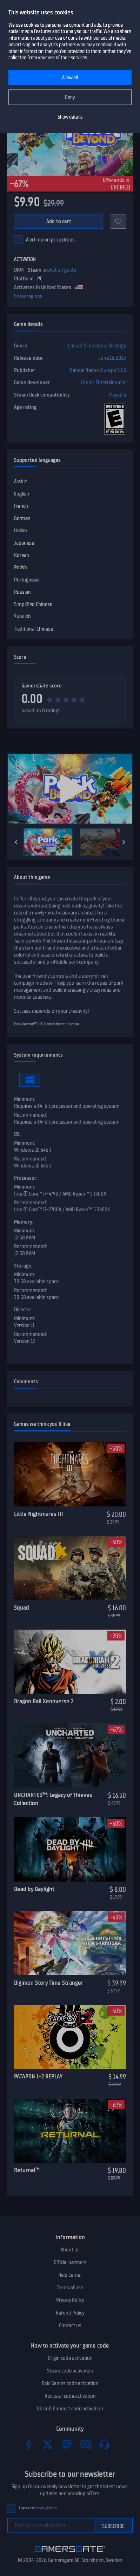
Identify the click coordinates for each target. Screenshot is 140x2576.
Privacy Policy (70, 2300)
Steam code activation (70, 2370)
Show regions (28, 296)
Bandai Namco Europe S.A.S (98, 370)
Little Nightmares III (38, 1514)
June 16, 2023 (112, 357)
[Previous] (16, 842)
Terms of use (70, 2287)
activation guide (59, 269)
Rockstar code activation (70, 2395)
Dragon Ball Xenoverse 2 (43, 1701)
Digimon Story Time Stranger (48, 1982)
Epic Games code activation (70, 2383)
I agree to (38, 2508)
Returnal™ (27, 2170)
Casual (75, 345)
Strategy (117, 345)
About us (70, 2249)
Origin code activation (70, 2358)
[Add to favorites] (118, 221)
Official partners (70, 2262)
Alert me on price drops (50, 239)
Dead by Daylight (34, 1889)
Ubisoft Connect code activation (70, 2408)
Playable (117, 394)
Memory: (23, 1221)
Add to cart (58, 221)
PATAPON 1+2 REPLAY (38, 2076)
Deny (70, 97)
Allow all (70, 77)
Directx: (22, 1309)
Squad (21, 1607)
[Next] (123, 842)
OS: (17, 1134)
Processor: (26, 1178)
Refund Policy (70, 2312)
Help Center (70, 2274)
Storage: (23, 1265)
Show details (70, 117)
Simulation (95, 345)
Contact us (70, 2325)
